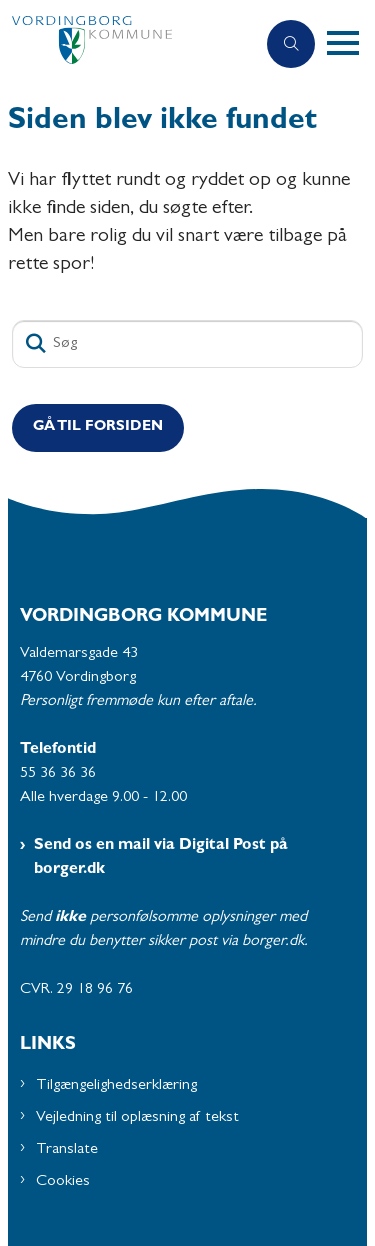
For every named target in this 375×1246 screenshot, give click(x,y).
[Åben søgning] (291, 44)
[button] (351, 44)
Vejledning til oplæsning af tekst (137, 1118)
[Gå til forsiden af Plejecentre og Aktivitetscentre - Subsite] (127, 44)
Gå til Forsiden (98, 427)
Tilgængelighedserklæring (116, 1086)
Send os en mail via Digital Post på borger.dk (161, 858)
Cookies (63, 1182)
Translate (67, 1150)
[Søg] (187, 344)
